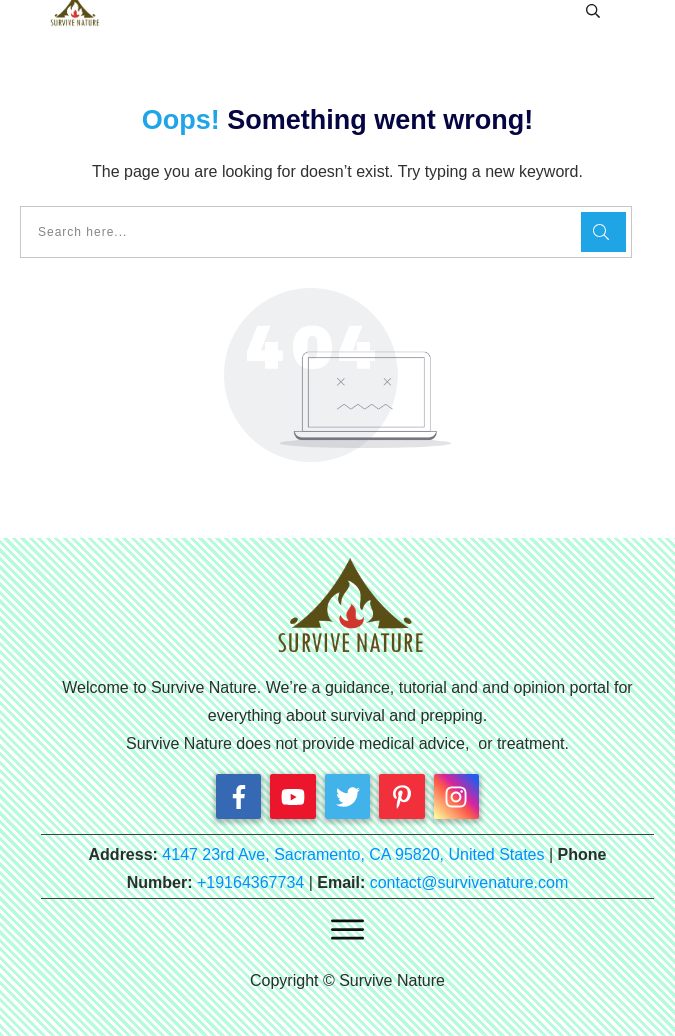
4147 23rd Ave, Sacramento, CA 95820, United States (353, 854)
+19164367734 (250, 882)
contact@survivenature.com (469, 882)
